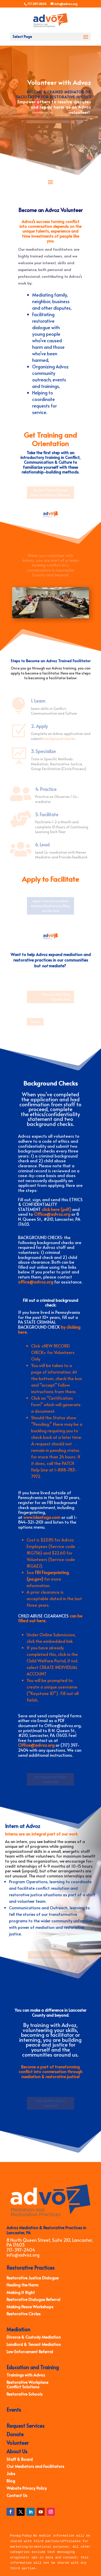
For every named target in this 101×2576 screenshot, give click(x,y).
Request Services (25, 2425)
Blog (11, 2480)
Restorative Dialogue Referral (33, 2299)
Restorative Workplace (27, 2382)
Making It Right (21, 2292)
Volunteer (18, 2442)
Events (14, 2409)
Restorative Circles (23, 2313)
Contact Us (17, 2495)
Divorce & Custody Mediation (34, 2337)
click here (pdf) (56, 1209)
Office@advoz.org (52, 1214)
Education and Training (33, 2367)
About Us (17, 2451)
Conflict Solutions (23, 2386)
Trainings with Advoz (26, 2375)
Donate (15, 2434)
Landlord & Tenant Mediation (34, 2344)
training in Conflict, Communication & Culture (52, 459)
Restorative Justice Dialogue (33, 2277)
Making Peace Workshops (30, 2306)
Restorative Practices (31, 2267)
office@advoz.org (36, 1282)
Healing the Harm (22, 2284)
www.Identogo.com (41, 1517)
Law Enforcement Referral (30, 2351)
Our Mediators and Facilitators (35, 2466)
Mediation (18, 2329)
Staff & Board (20, 2459)
